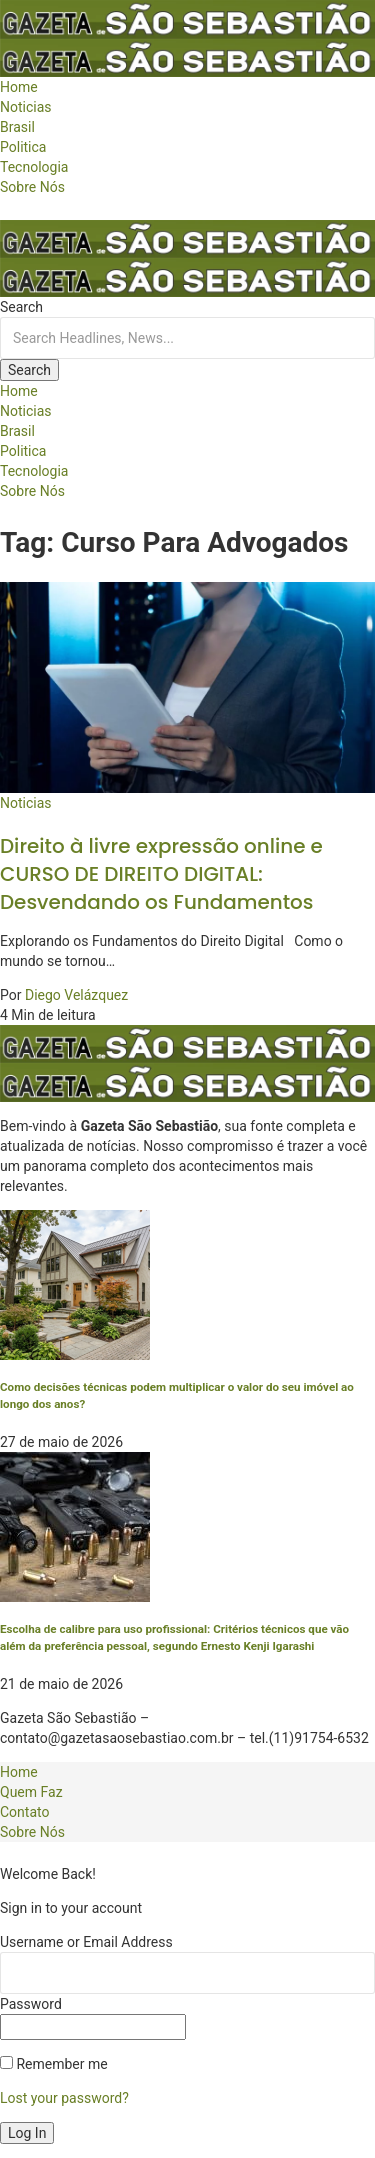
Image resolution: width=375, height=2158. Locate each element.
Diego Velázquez (76, 995)
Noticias (26, 803)
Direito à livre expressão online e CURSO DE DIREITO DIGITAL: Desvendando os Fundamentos (161, 874)
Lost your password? (64, 2098)
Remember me (54, 2064)
